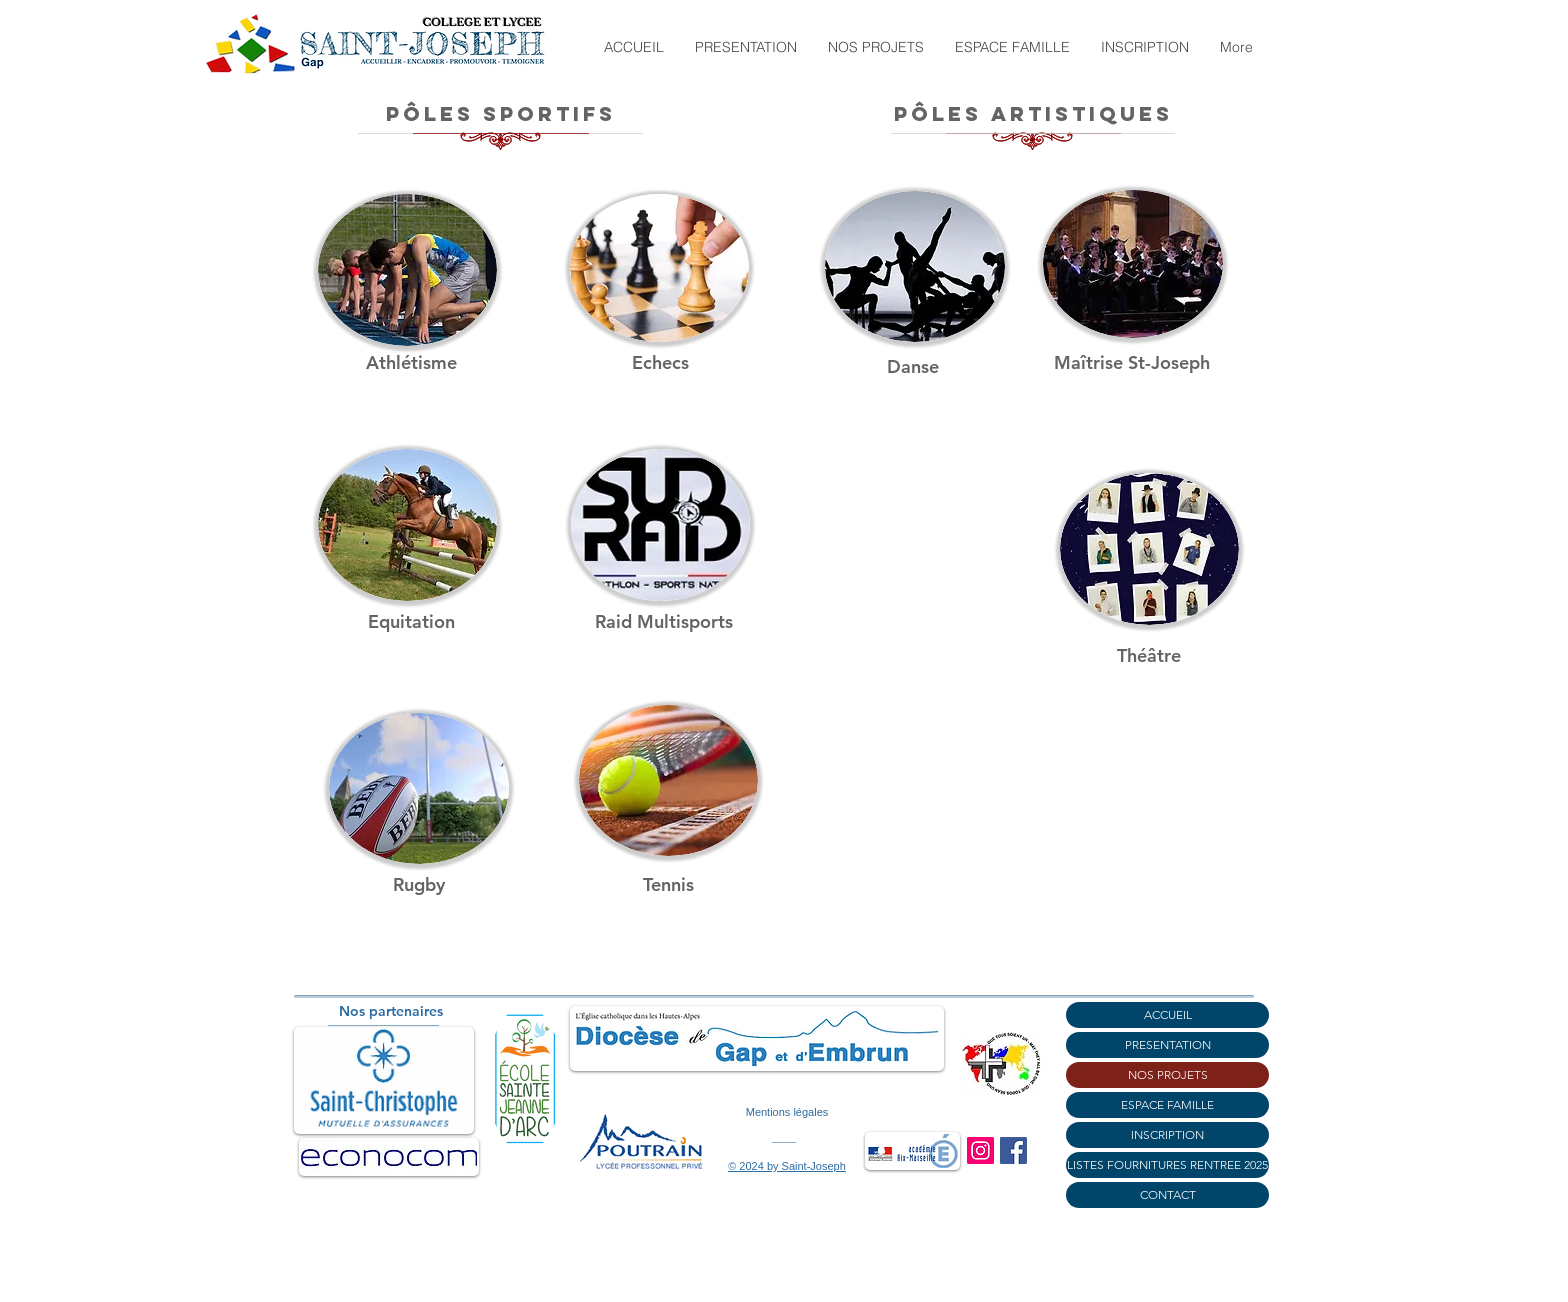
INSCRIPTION (1167, 1134)
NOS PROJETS (1168, 1074)
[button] (745, 47)
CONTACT (1168, 1194)
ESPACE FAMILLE (1167, 1104)
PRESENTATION (1168, 1044)
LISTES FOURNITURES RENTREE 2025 (1167, 1164)
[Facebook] (1013, 1150)
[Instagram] (980, 1150)
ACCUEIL (1168, 1014)
